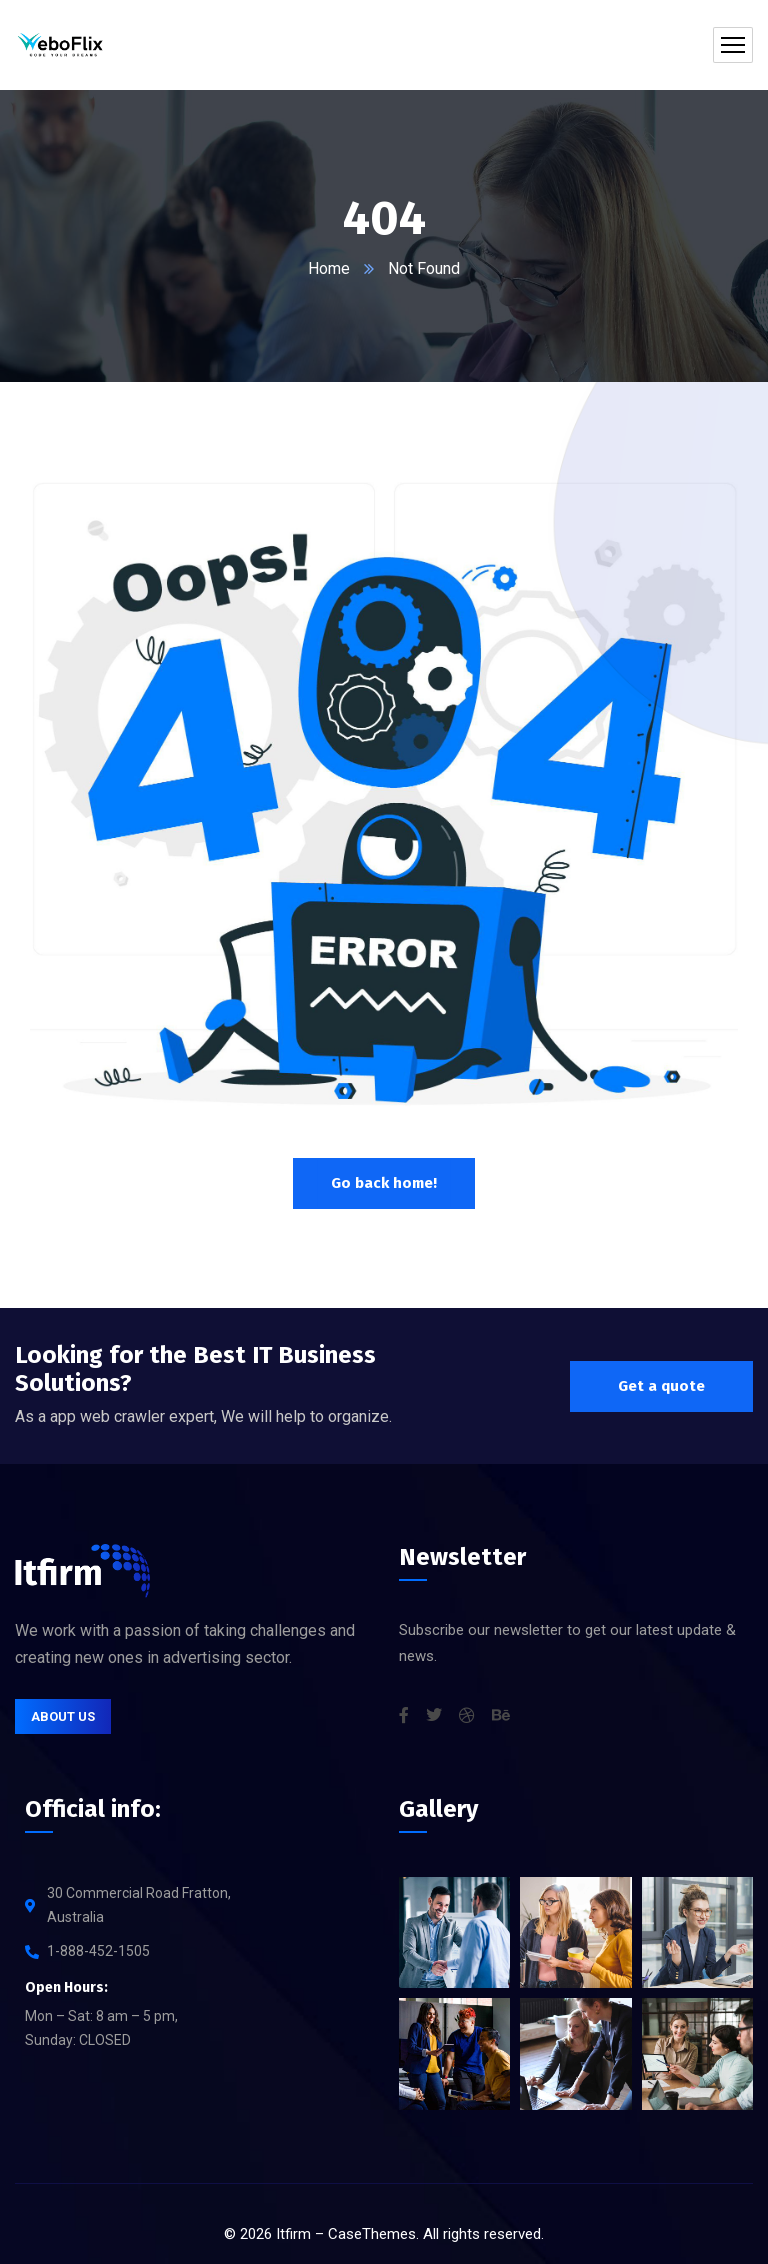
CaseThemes (372, 2234)
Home (329, 268)
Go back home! (384, 1183)
